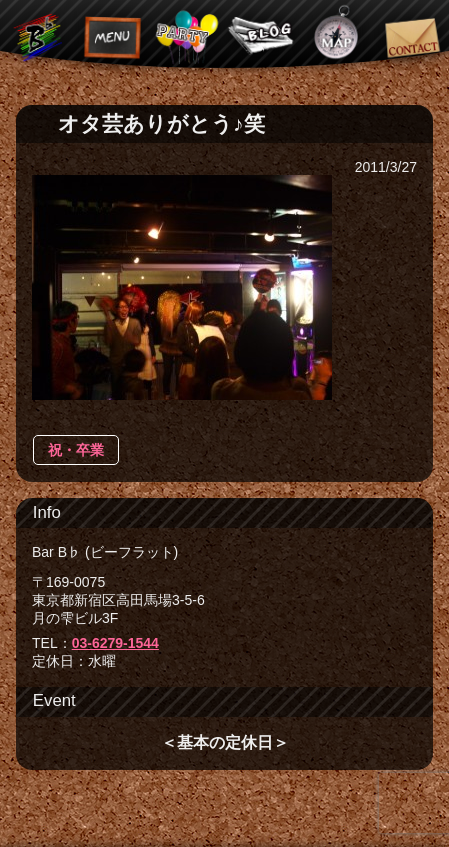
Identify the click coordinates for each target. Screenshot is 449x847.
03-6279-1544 (115, 643)
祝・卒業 (76, 450)
